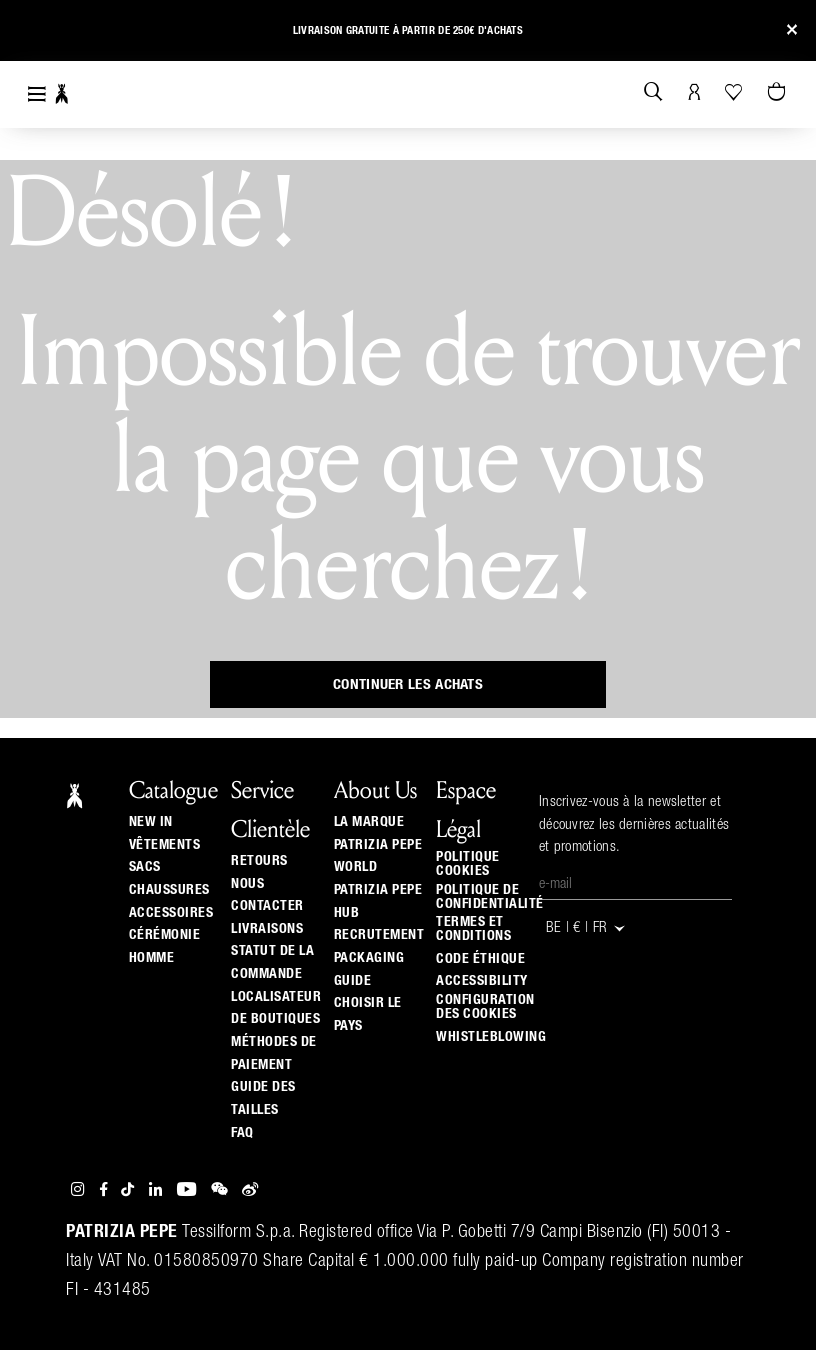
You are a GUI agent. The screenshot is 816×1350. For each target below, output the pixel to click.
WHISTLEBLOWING (491, 1037)
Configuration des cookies (485, 1007)
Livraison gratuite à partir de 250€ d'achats (408, 30)
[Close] (792, 30)
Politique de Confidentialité (490, 897)
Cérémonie (165, 935)
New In (151, 822)
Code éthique (480, 959)
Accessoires (171, 913)
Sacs (145, 867)
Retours (259, 861)
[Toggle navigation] (37, 94)
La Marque (369, 822)
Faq (242, 1133)
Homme (152, 958)
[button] (32, 33)
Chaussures (169, 890)
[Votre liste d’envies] (735, 92)
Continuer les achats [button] (408, 684)
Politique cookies (468, 864)
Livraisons (267, 929)
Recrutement (379, 935)
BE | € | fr (586, 928)
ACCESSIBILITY (482, 981)
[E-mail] (635, 885)
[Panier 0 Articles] (779, 93)
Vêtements (165, 845)
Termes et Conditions (473, 929)
